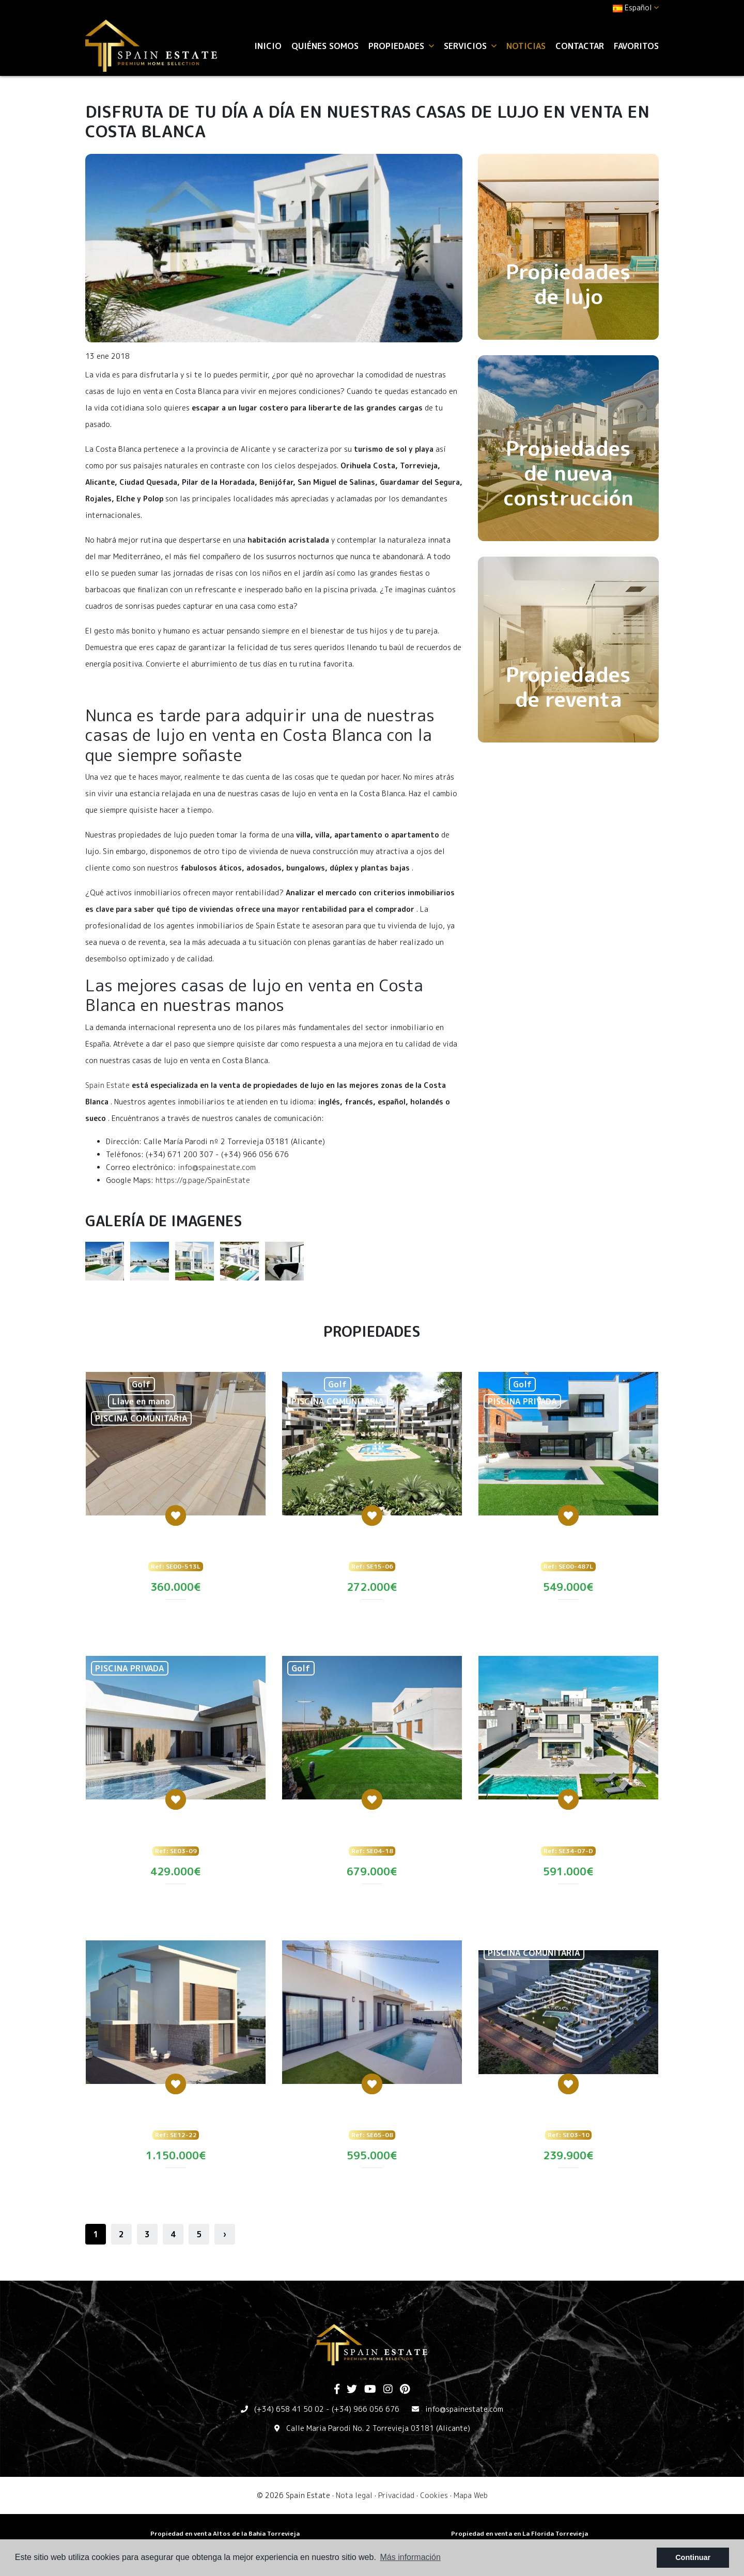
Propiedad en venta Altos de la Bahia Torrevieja (225, 2533)
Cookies (434, 2495)
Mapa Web (471, 2495)
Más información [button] (410, 2557)
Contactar (579, 46)
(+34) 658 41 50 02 (289, 2409)
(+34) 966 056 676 (365, 2409)
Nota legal (354, 2495)
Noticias (526, 46)
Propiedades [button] (401, 46)
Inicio (268, 46)
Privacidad (396, 2495)
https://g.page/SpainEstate (203, 1180)
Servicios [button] (470, 46)
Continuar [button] (692, 2557)
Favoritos (636, 46)
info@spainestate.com (217, 1167)
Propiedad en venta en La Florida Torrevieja (519, 2533)
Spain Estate (107, 1085)
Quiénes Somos (325, 46)
